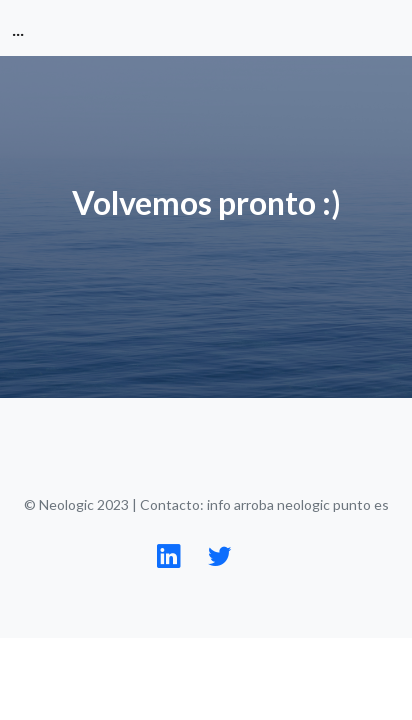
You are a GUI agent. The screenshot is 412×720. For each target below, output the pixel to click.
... (18, 28)
